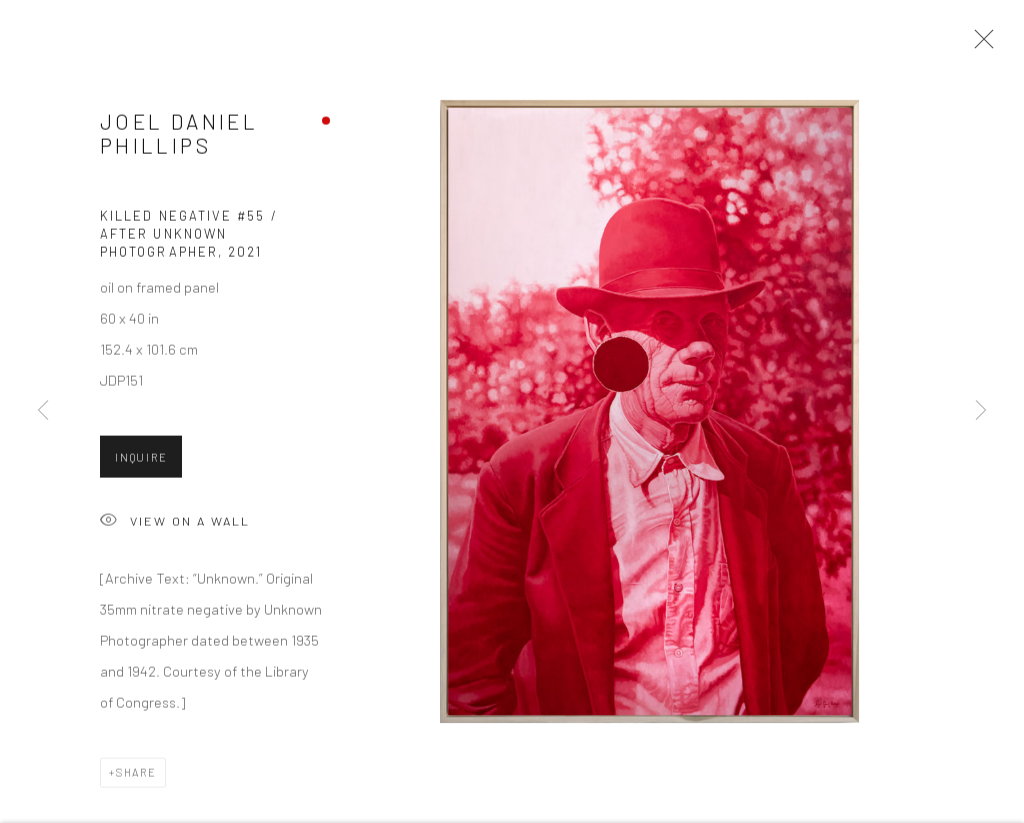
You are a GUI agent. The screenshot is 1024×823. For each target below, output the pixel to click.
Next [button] (981, 411)
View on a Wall (175, 530)
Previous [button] (43, 411)
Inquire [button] (141, 465)
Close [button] (983, 45)
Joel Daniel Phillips (179, 141)
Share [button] (136, 780)
